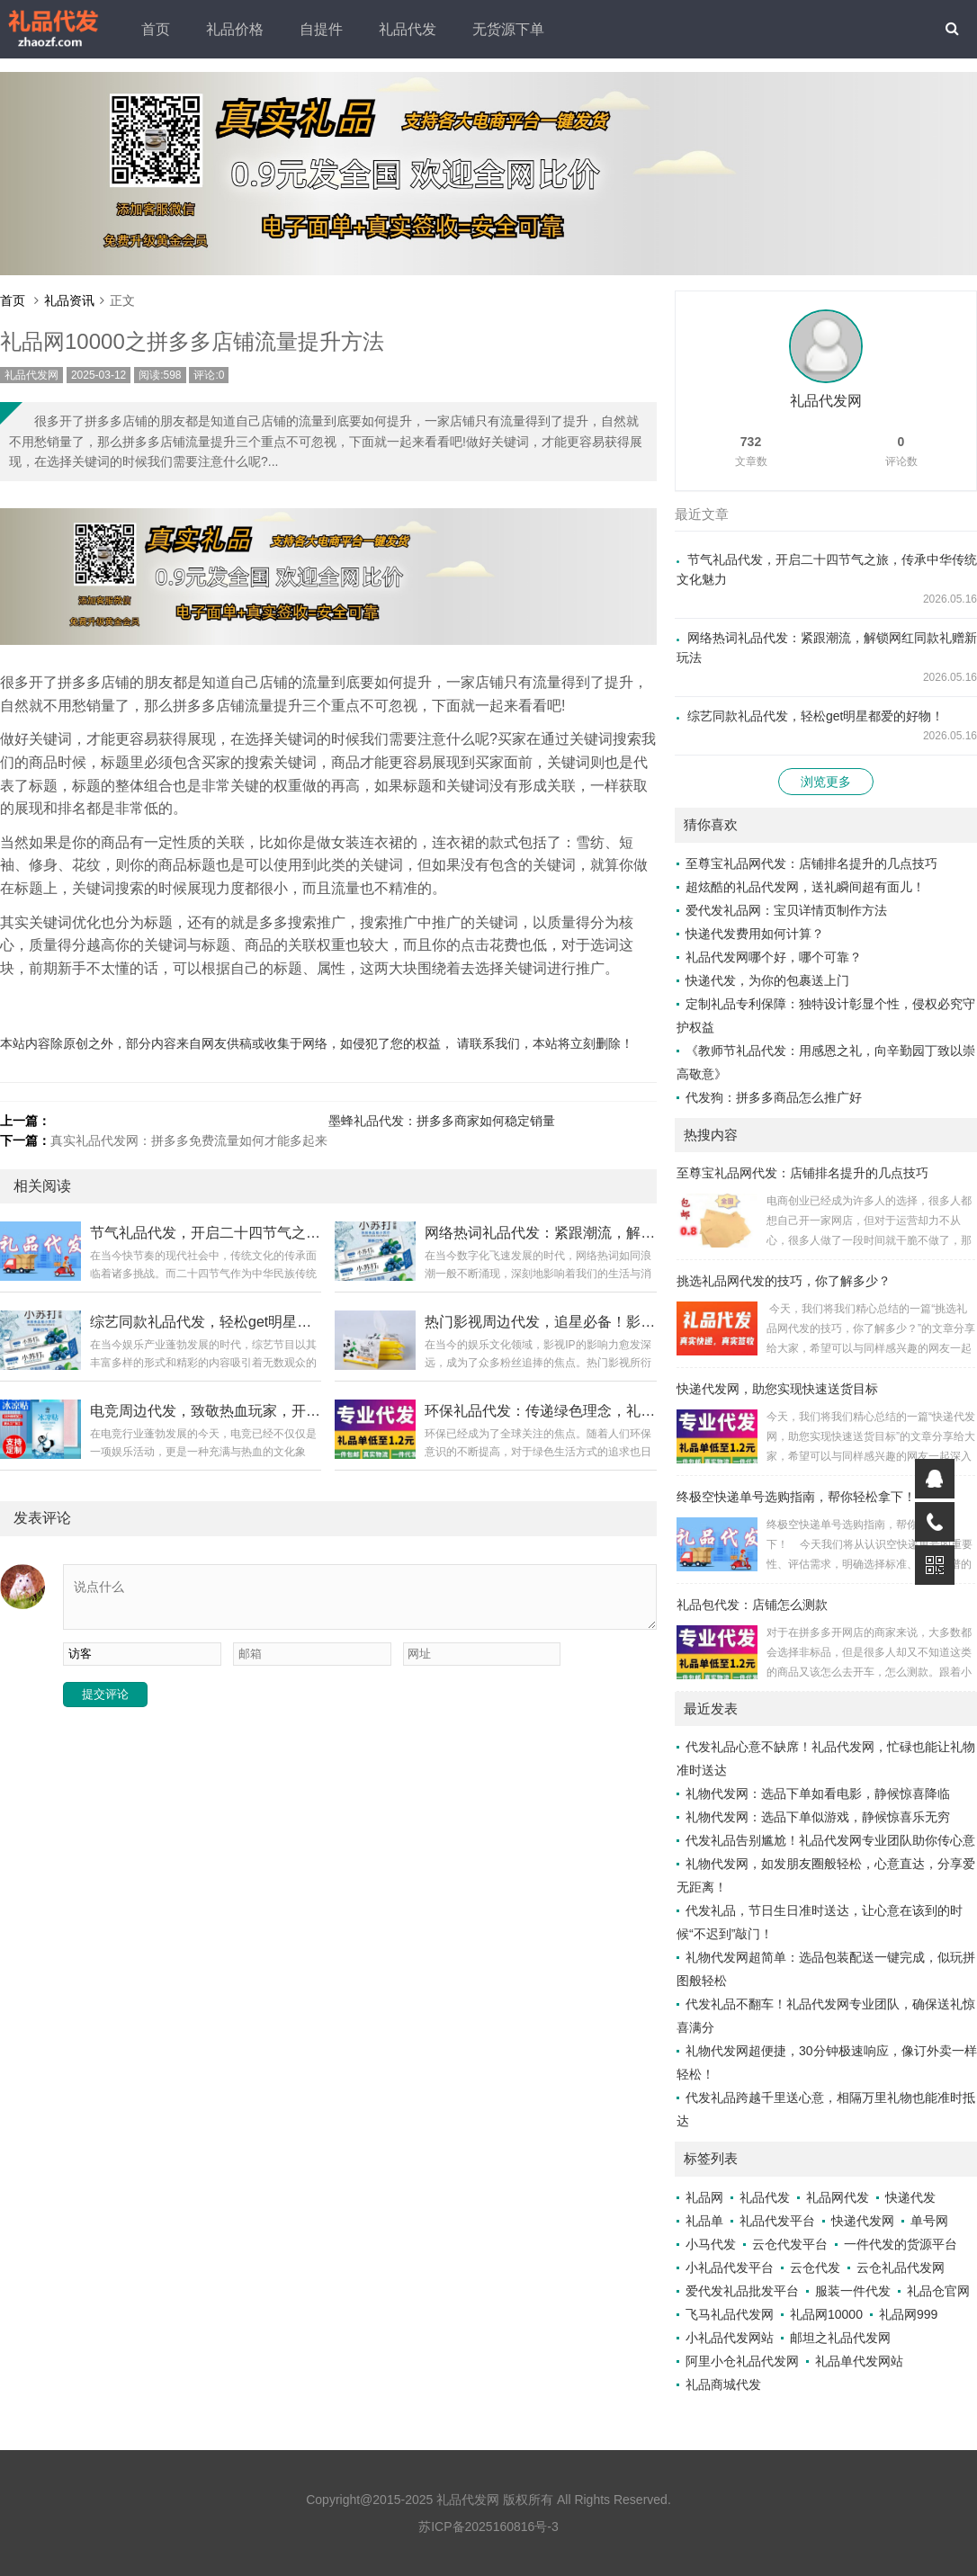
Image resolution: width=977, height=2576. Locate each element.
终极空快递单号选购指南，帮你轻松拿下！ (796, 1496)
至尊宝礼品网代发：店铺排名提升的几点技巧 (811, 863)
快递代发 (910, 2197)
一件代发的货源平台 (900, 2244)
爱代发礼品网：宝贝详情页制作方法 (786, 910)
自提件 (321, 29)
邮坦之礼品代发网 (840, 2337)
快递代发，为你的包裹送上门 (767, 980)
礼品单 (704, 2221)
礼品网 (704, 2197)
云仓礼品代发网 (900, 2267)
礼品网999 (908, 2314)
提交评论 (105, 1694)
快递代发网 (862, 2221)
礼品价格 (235, 29)
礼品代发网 (31, 375)
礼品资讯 (69, 300)
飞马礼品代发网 (730, 2314)
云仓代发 (815, 2267)
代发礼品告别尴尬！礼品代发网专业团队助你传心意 (830, 1840)
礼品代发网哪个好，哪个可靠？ (774, 957)
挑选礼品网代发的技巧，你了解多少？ (784, 1281)
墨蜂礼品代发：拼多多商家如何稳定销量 (441, 1121)
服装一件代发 (853, 2291)
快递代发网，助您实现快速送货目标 (777, 1389)
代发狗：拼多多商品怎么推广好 (774, 1097)
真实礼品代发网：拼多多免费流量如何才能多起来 (188, 1140)
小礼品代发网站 (730, 2337)
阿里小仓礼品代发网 (742, 2361)
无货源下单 (508, 29)
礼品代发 (407, 29)
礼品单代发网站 (859, 2361)
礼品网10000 (826, 2314)
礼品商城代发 (723, 2384)
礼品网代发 (837, 2197)
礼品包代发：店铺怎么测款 (752, 1604)
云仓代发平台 (790, 2244)
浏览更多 (826, 781)
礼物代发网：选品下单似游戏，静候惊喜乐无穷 (818, 1817)
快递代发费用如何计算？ (755, 933)
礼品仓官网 (938, 2291)
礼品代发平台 (777, 2221)
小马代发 (711, 2244)
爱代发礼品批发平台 (742, 2291)
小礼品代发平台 (730, 2267)
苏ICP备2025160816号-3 (488, 2526)
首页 (155, 29)
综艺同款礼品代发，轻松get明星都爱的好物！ (815, 716)
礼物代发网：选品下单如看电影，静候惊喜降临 (818, 1793)
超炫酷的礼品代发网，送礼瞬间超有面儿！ (805, 887)
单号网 (929, 2221)
